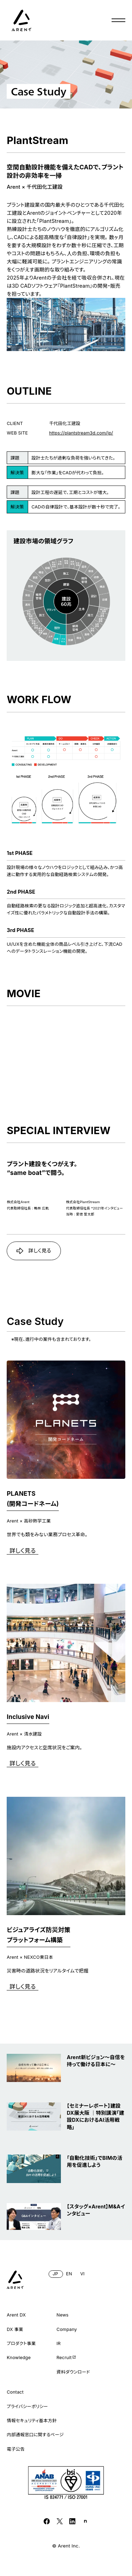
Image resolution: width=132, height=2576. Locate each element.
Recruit (67, 2357)
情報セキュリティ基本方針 (32, 2420)
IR (59, 2343)
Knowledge (19, 2357)
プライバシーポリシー (27, 2406)
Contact (15, 2392)
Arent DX (16, 2315)
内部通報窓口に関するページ (35, 2434)
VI (82, 2273)
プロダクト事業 (21, 2343)
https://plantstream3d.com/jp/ (81, 433)
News (63, 2315)
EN (69, 2273)
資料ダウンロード (73, 2372)
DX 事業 (15, 2329)
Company (67, 2329)
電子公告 (16, 2449)
